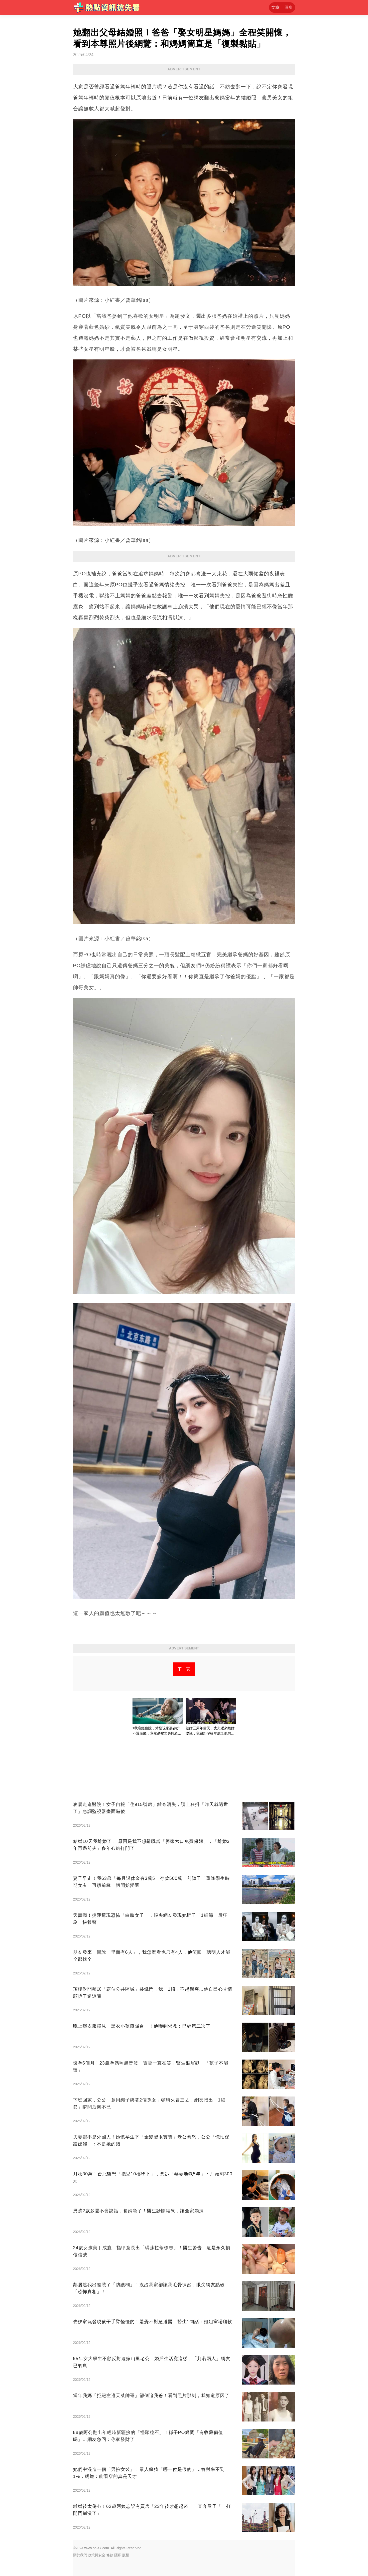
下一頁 (184, 1669)
